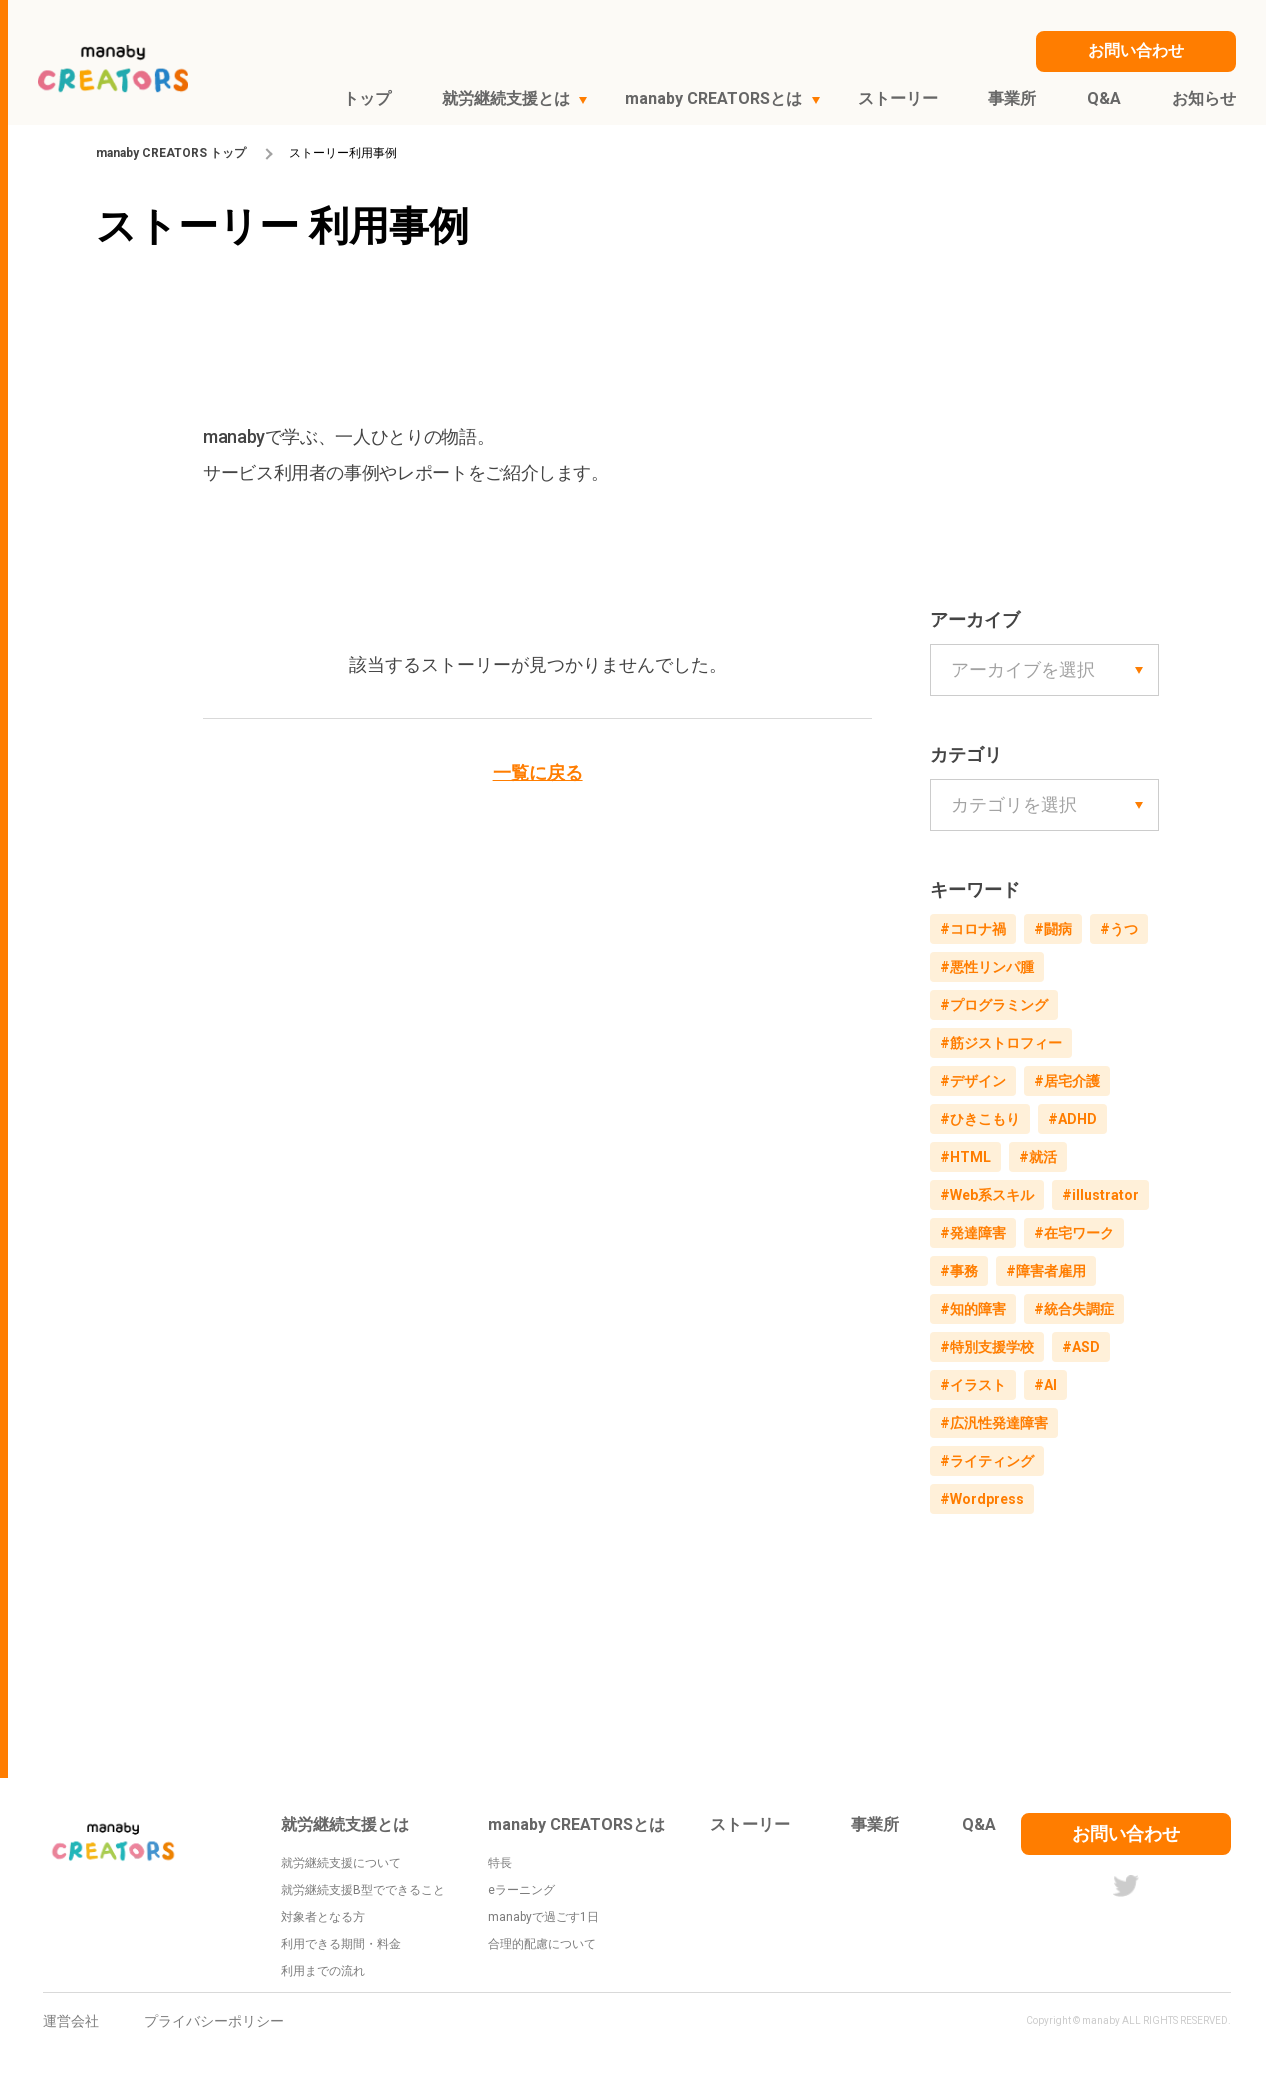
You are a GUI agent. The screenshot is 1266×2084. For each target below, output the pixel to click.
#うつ (1119, 929)
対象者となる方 (323, 1917)
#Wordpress (982, 1499)
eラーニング (521, 1890)
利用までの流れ (323, 1971)
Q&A (979, 1824)
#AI (1045, 1385)
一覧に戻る (538, 772)
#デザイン (973, 1081)
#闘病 (1053, 929)
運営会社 (71, 2021)
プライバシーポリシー (214, 2021)
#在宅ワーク (1074, 1233)
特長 (500, 1863)
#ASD (1081, 1347)
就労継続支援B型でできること (363, 1890)
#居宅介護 (1067, 1081)
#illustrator (1100, 1195)
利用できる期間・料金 (341, 1944)
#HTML (965, 1157)
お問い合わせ (1126, 1833)
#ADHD (1072, 1119)
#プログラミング (994, 1005)
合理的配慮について (542, 1944)
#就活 (1038, 1157)
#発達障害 (973, 1233)
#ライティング (987, 1461)
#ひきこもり (980, 1119)
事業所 (875, 1824)
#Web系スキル (987, 1195)
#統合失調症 (1074, 1309)
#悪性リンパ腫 (987, 967)
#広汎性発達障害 (994, 1423)
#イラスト (973, 1385)
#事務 (959, 1271)
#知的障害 (973, 1309)
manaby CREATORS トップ (171, 153)
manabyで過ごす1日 (543, 1917)
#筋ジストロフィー (1001, 1043)
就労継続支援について (341, 1863)
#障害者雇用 (1046, 1271)
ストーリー (750, 1824)
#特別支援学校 (987, 1347)
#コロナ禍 (973, 929)
